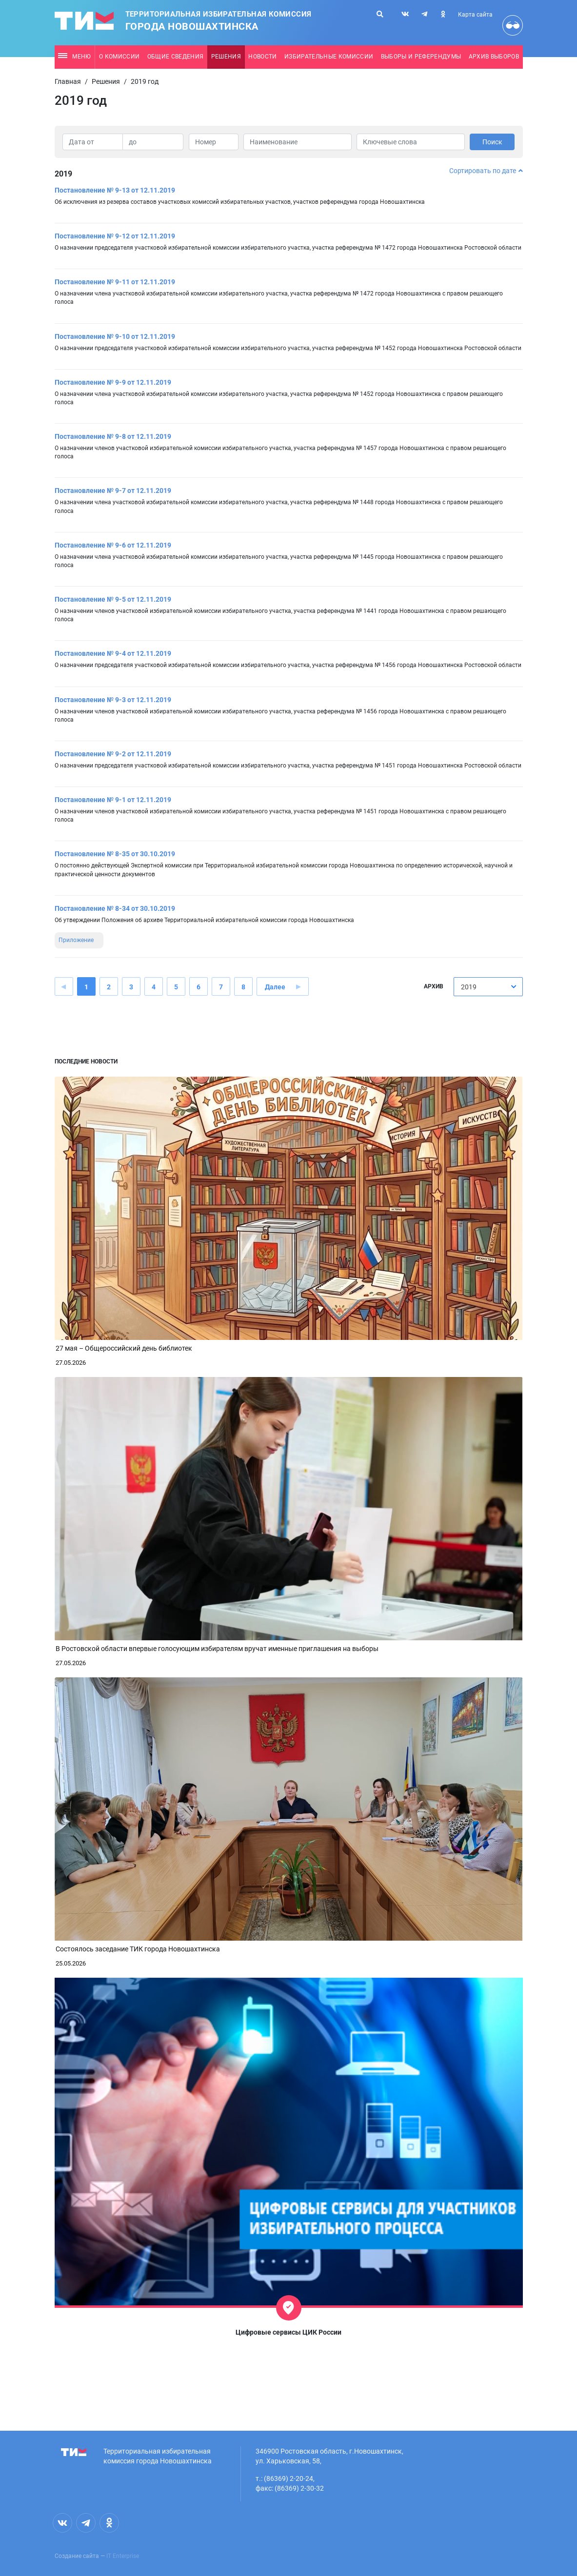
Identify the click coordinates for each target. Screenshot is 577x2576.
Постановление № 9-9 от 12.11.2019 (113, 382)
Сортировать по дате (486, 171)
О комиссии (119, 56)
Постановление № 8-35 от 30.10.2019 (115, 854)
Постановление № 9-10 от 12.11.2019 (115, 336)
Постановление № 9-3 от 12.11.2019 (113, 700)
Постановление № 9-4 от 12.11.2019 (113, 653)
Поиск (492, 142)
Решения (226, 56)
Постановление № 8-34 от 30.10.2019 (115, 908)
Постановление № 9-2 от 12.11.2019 (113, 754)
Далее (275, 987)
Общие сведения (175, 56)
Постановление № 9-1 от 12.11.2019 (113, 800)
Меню (74, 56)
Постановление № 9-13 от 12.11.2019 (115, 190)
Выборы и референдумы (421, 56)
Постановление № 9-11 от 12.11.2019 (115, 282)
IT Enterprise (122, 2556)
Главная (68, 81)
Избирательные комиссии (328, 56)
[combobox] (488, 986)
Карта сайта (475, 14)
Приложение (76, 940)
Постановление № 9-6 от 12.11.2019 (113, 545)
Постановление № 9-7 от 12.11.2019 (113, 490)
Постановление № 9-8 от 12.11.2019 (113, 436)
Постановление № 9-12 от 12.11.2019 (115, 236)
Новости (262, 56)
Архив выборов (494, 56)
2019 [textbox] (469, 987)
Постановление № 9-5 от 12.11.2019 (113, 599)
